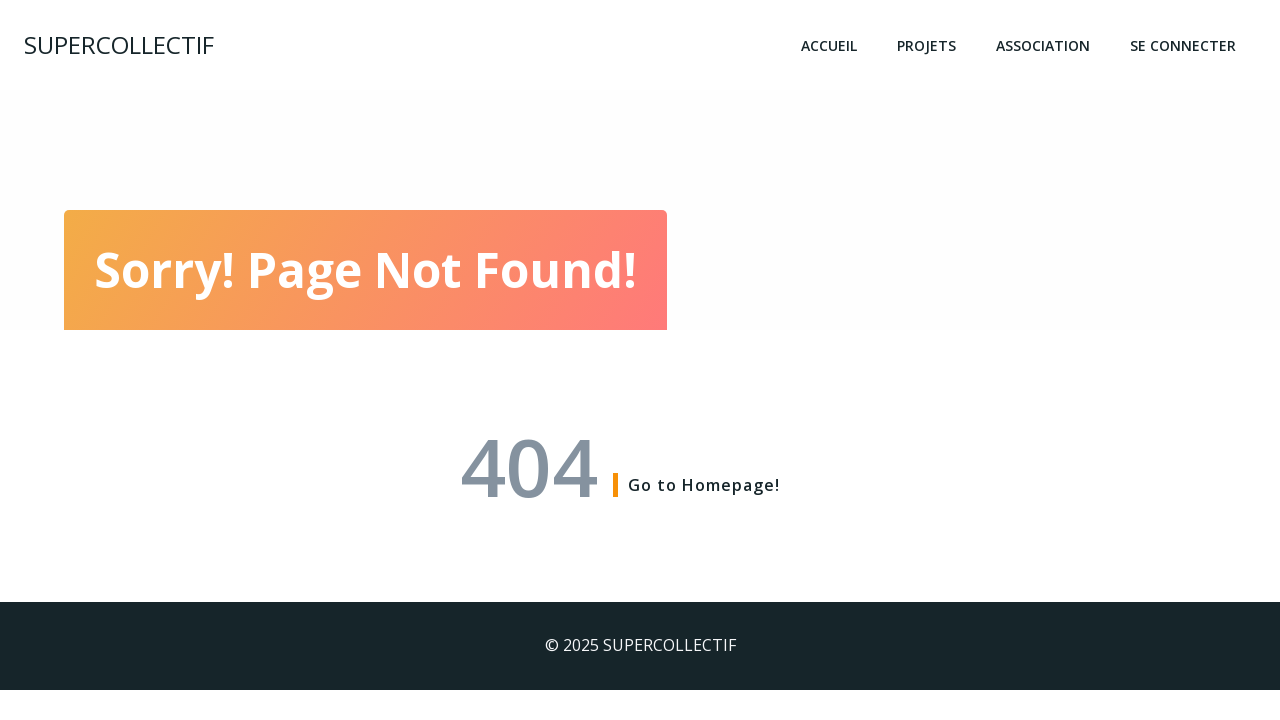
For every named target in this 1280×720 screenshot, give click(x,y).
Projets (926, 45)
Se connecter (1183, 45)
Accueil (829, 45)
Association (1043, 45)
